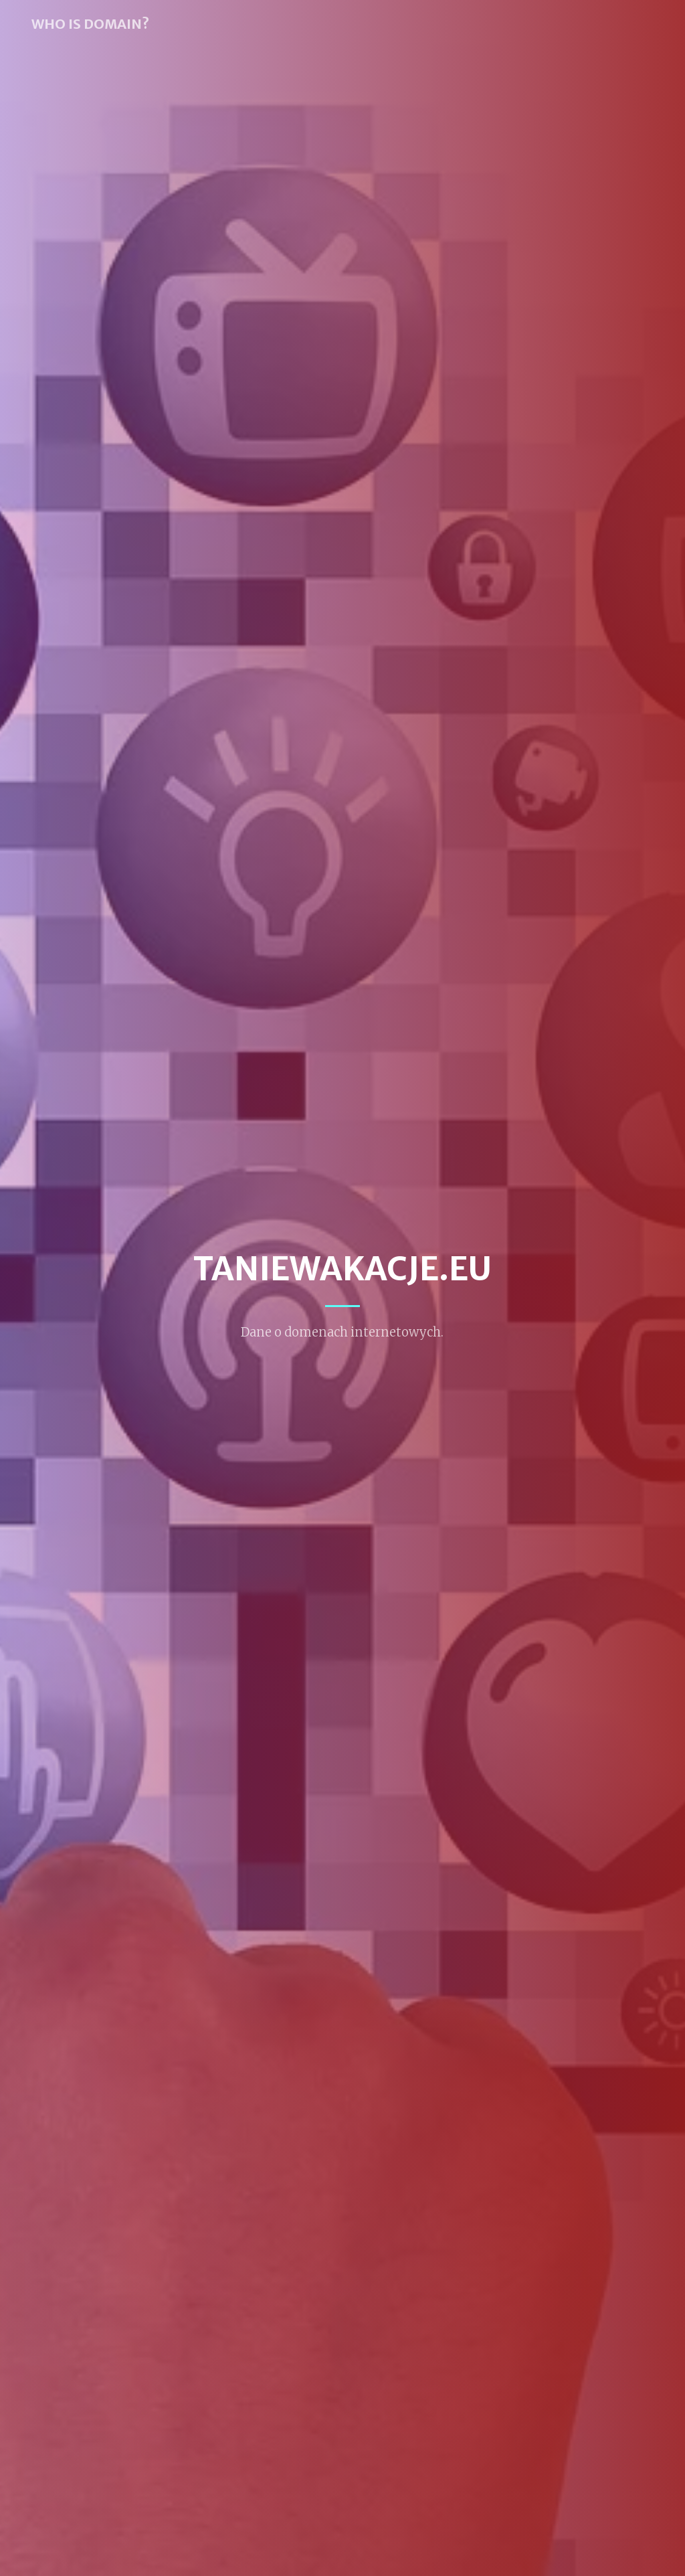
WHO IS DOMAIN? (90, 23)
